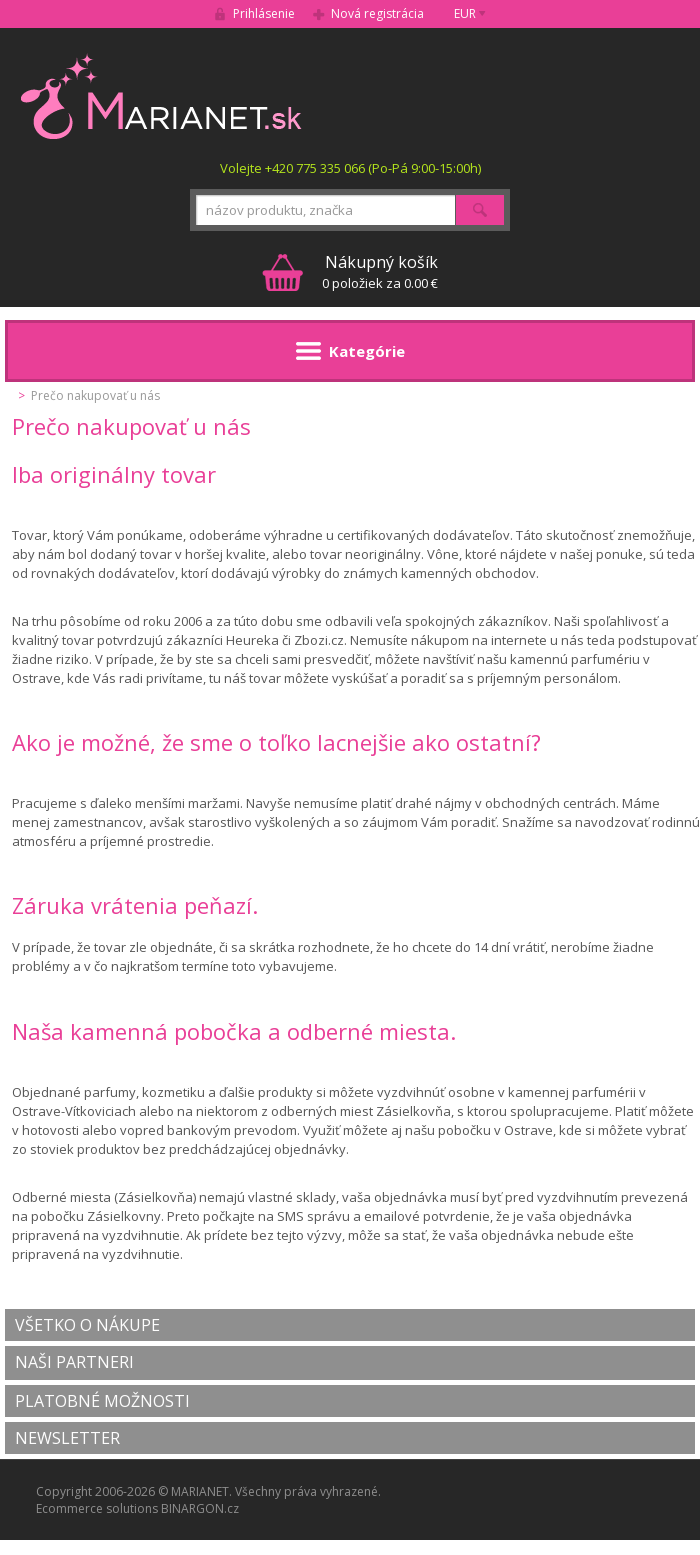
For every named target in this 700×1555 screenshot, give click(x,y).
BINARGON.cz (200, 1508)
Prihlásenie (264, 13)
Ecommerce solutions (97, 1508)
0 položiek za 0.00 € (380, 271)
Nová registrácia (377, 13)
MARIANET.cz (162, 96)
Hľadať (480, 210)
